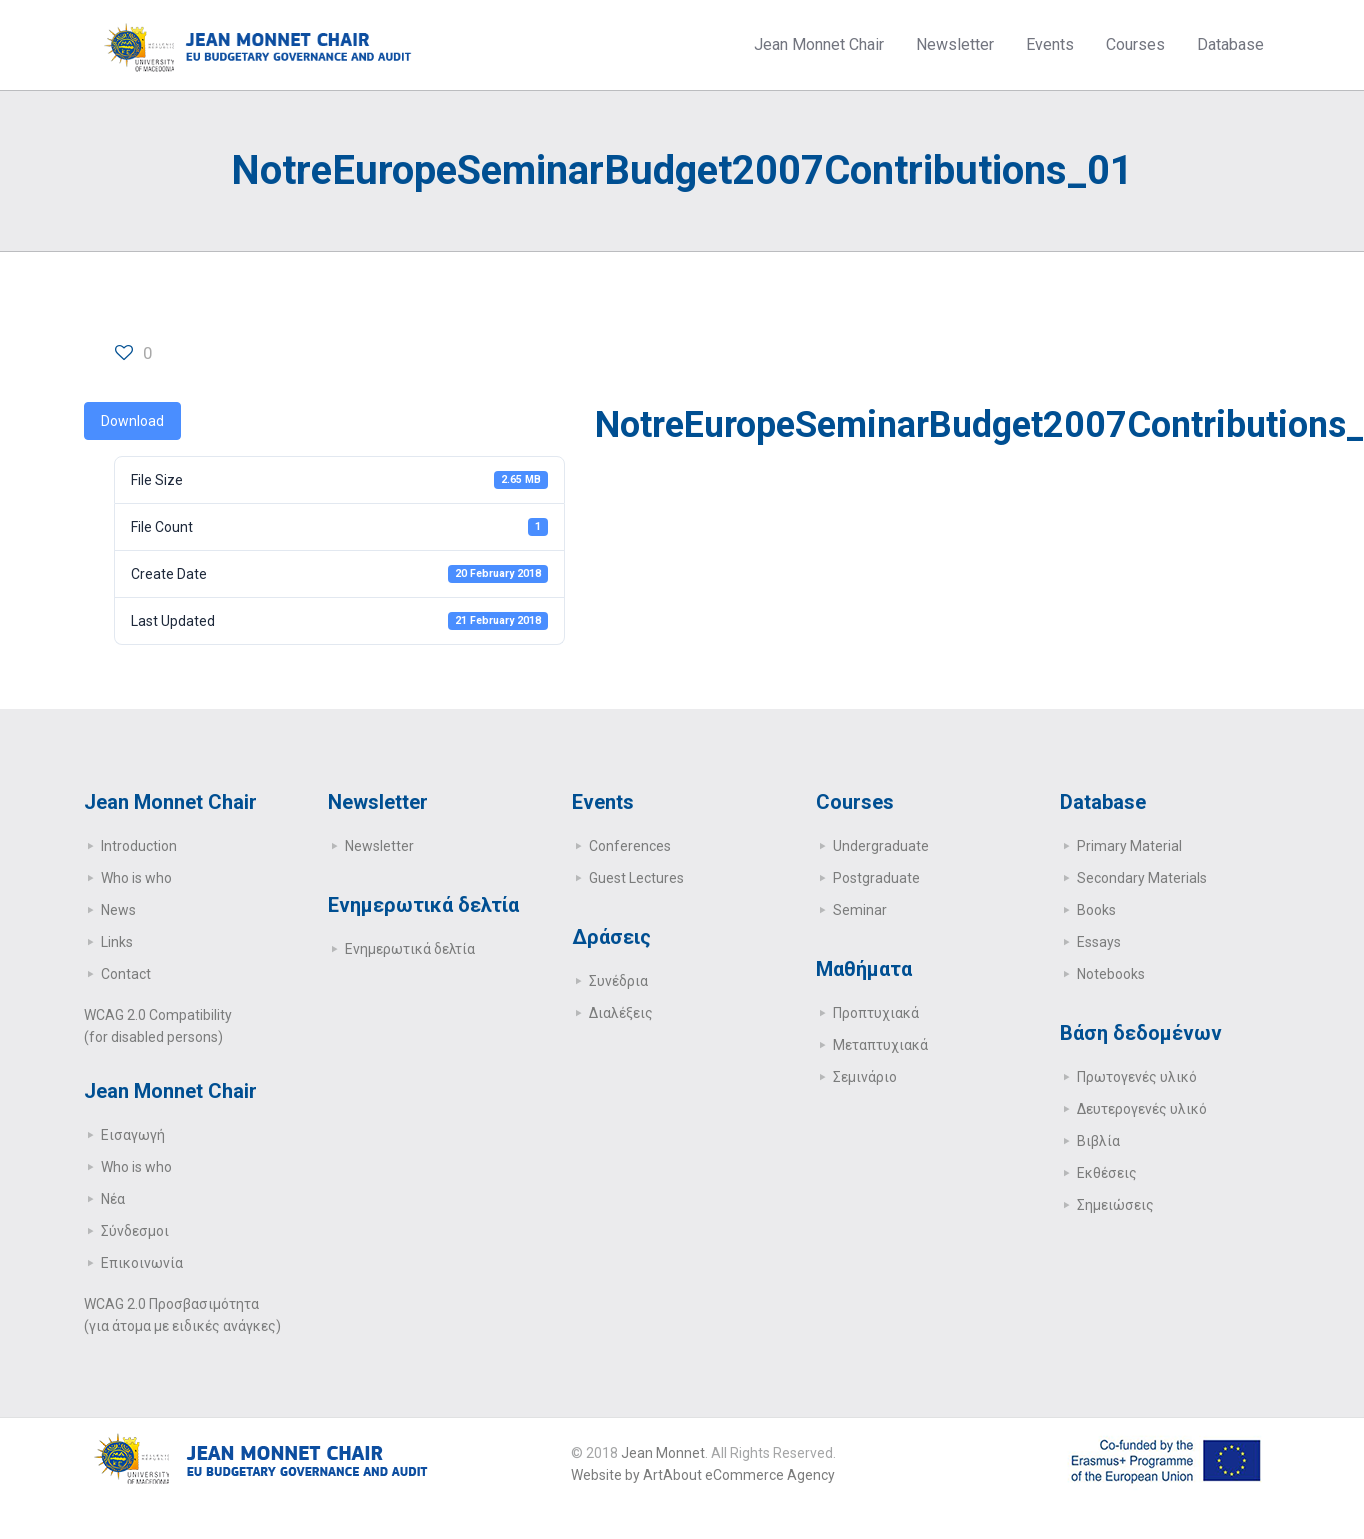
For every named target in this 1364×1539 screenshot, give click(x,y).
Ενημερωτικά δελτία (410, 949)
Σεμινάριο (865, 1077)
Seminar (860, 910)
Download (132, 421)
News (118, 910)
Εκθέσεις (1107, 1173)
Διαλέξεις (621, 1013)
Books (1096, 910)
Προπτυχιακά (876, 1013)
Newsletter (379, 846)
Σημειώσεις (1115, 1205)
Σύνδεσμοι (135, 1231)
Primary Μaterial (1129, 846)
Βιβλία (1098, 1141)
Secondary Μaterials (1142, 878)
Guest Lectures (636, 878)
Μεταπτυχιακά (880, 1045)
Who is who (136, 878)
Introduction (139, 846)
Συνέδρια (618, 981)
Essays (1099, 942)
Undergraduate (881, 846)
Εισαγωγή (133, 1135)
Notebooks (1111, 974)
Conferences (630, 846)
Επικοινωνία (142, 1263)
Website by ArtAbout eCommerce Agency (703, 1475)
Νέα (113, 1199)
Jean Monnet (663, 1453)
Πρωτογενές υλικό (1137, 1077)
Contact (126, 974)
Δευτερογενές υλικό (1142, 1109)
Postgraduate (876, 878)
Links (117, 942)
